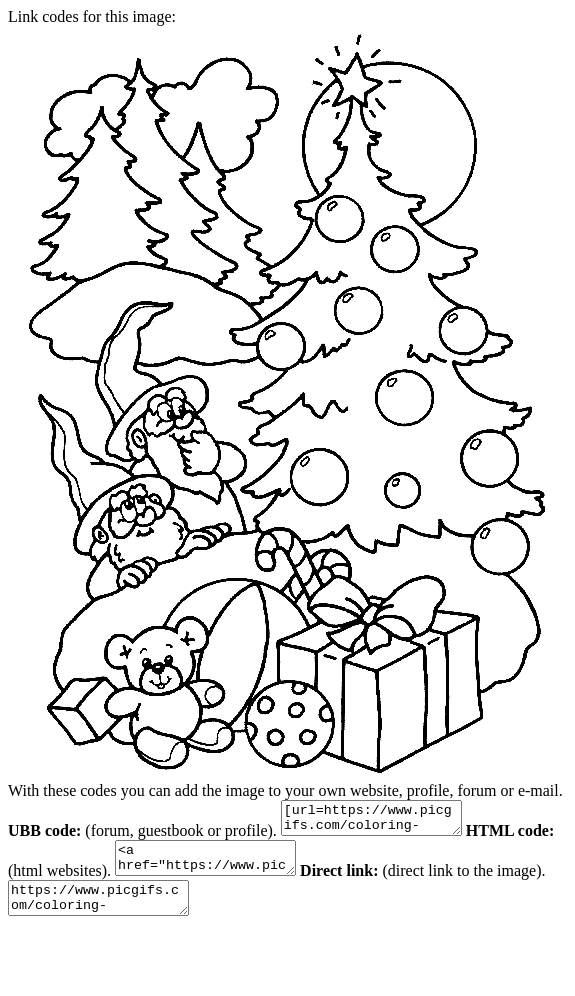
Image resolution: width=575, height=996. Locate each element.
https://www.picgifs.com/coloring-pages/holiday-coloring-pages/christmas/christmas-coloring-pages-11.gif (160, 913)
